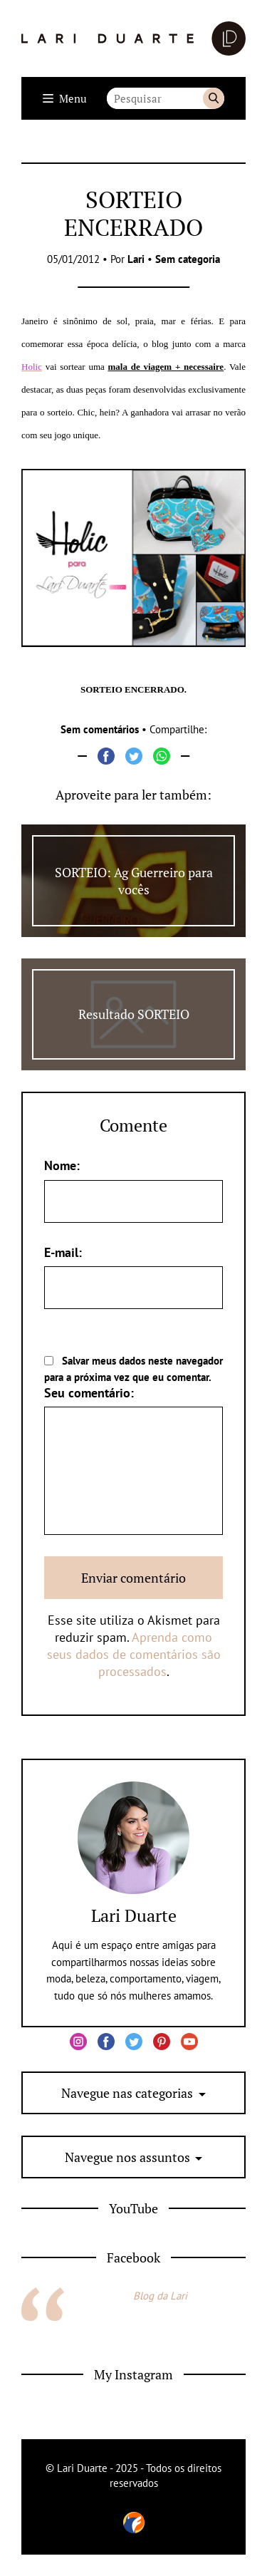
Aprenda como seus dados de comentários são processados (134, 1654)
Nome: (62, 1165)
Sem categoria (187, 259)
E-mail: (63, 1252)
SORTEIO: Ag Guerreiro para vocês (134, 881)
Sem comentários (100, 729)
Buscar (213, 98)
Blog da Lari (160, 2295)
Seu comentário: (89, 1393)
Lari (136, 259)
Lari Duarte (134, 1915)
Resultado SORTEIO (133, 1014)
